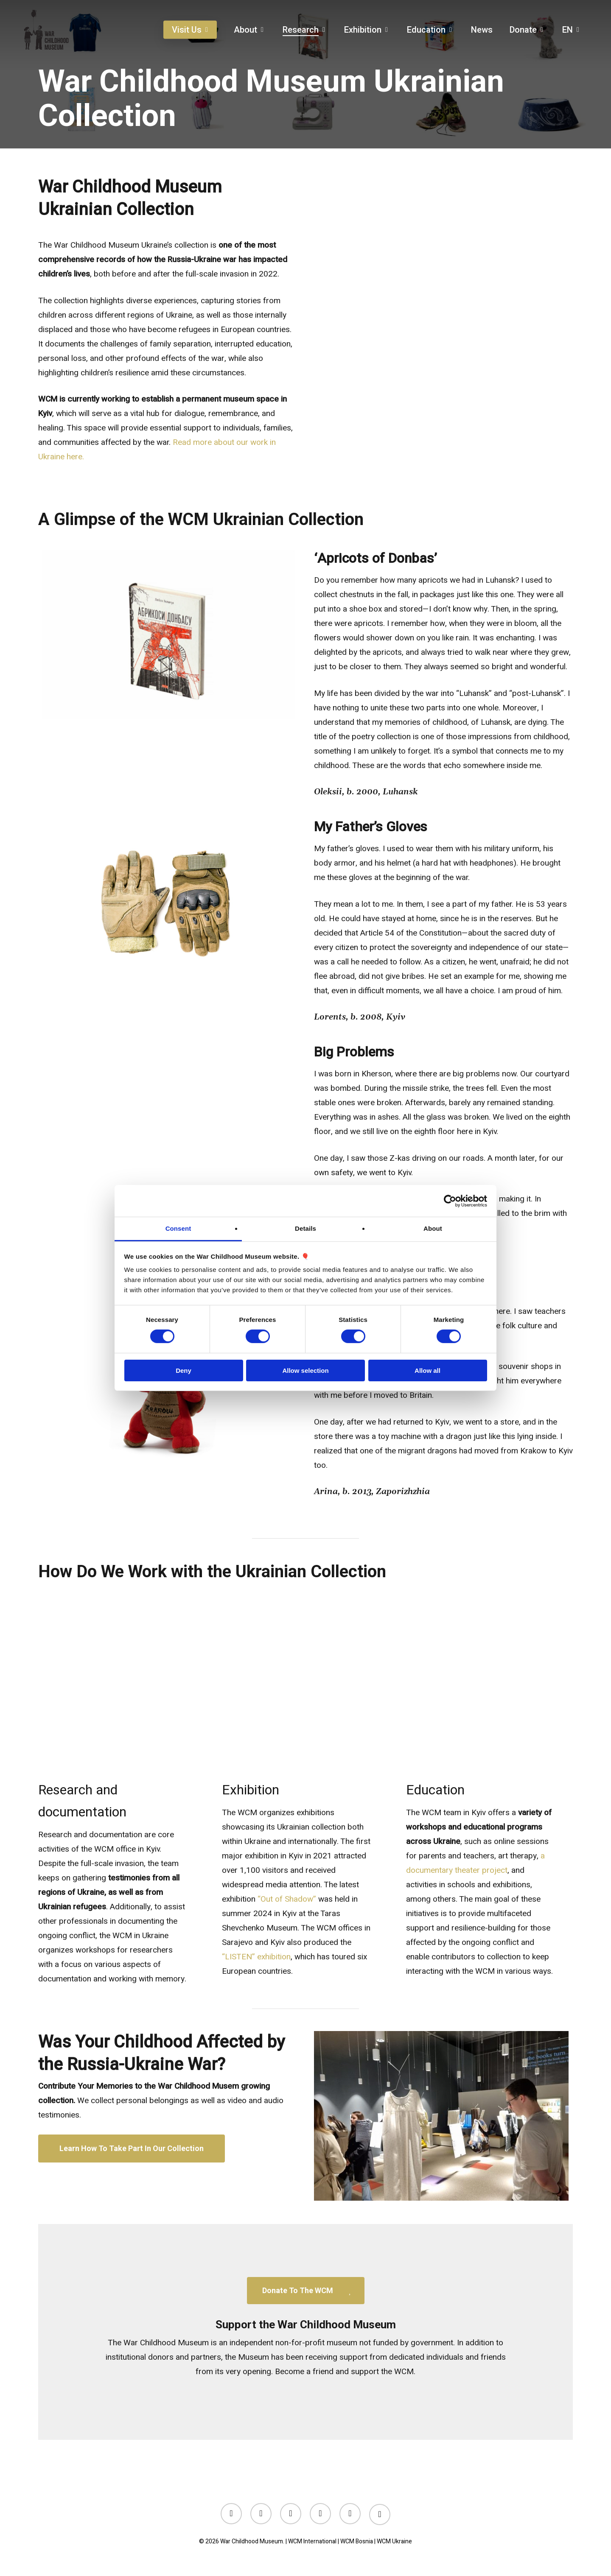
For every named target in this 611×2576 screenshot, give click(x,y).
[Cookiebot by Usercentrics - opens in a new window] (450, 1200)
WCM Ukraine (394, 2541)
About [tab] (432, 1228)
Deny (183, 1370)
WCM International (312, 2541)
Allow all (427, 1370)
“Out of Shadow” (287, 1899)
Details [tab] (305, 1228)
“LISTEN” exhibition (256, 1957)
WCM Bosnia (356, 2541)
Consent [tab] (178, 1228)
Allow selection (305, 1370)
